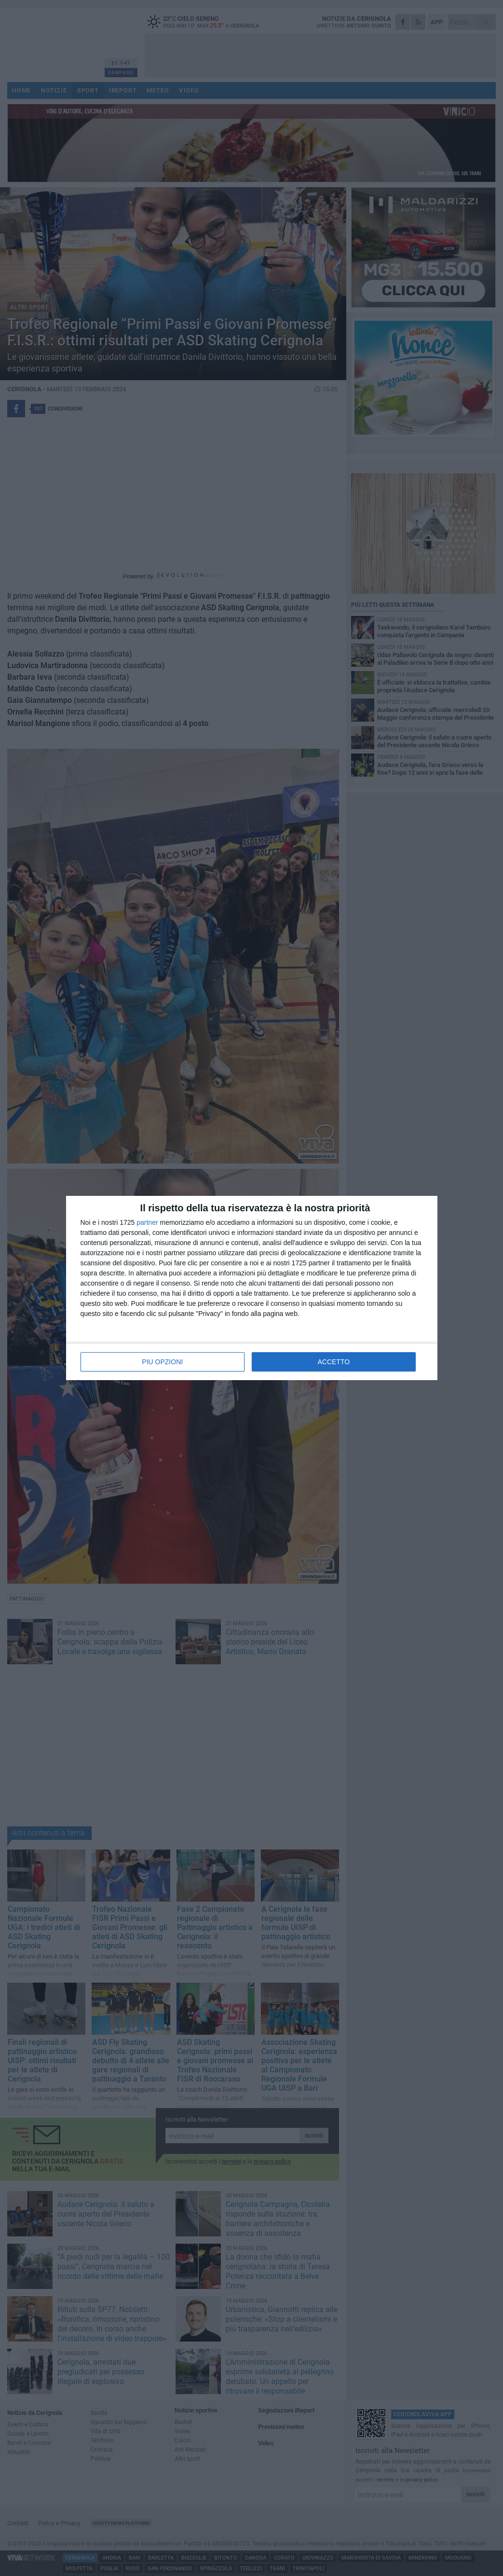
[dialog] (251, 1288)
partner (147, 1222)
